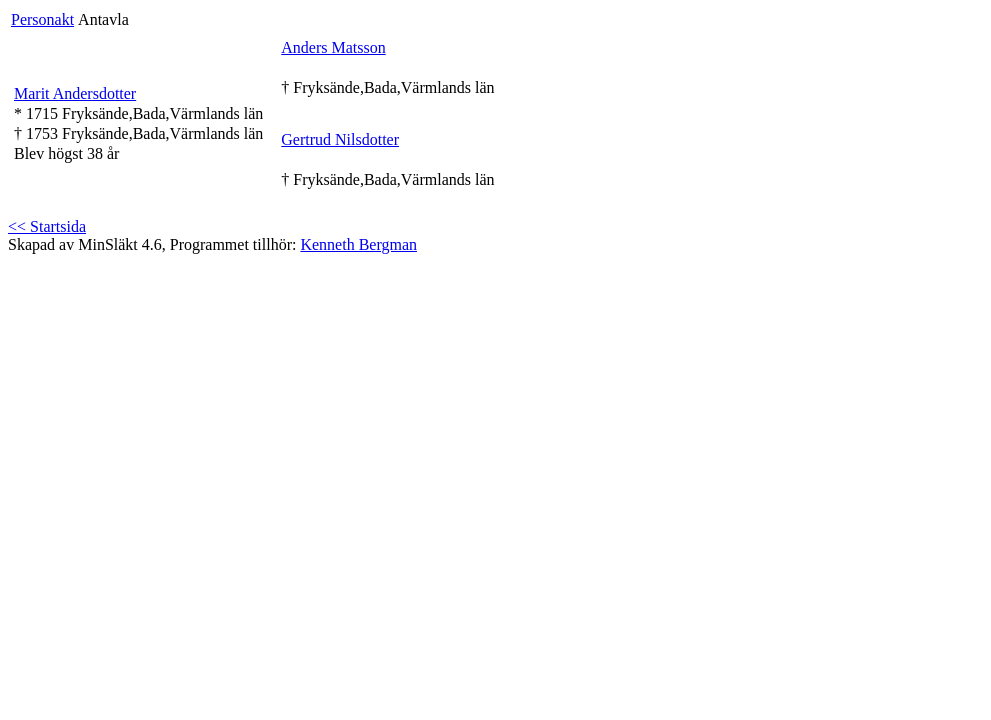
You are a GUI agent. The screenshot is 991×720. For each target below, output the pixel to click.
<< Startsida (47, 226)
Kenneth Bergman (358, 244)
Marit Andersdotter (75, 93)
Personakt (42, 19)
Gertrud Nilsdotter (340, 139)
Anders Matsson (333, 47)
